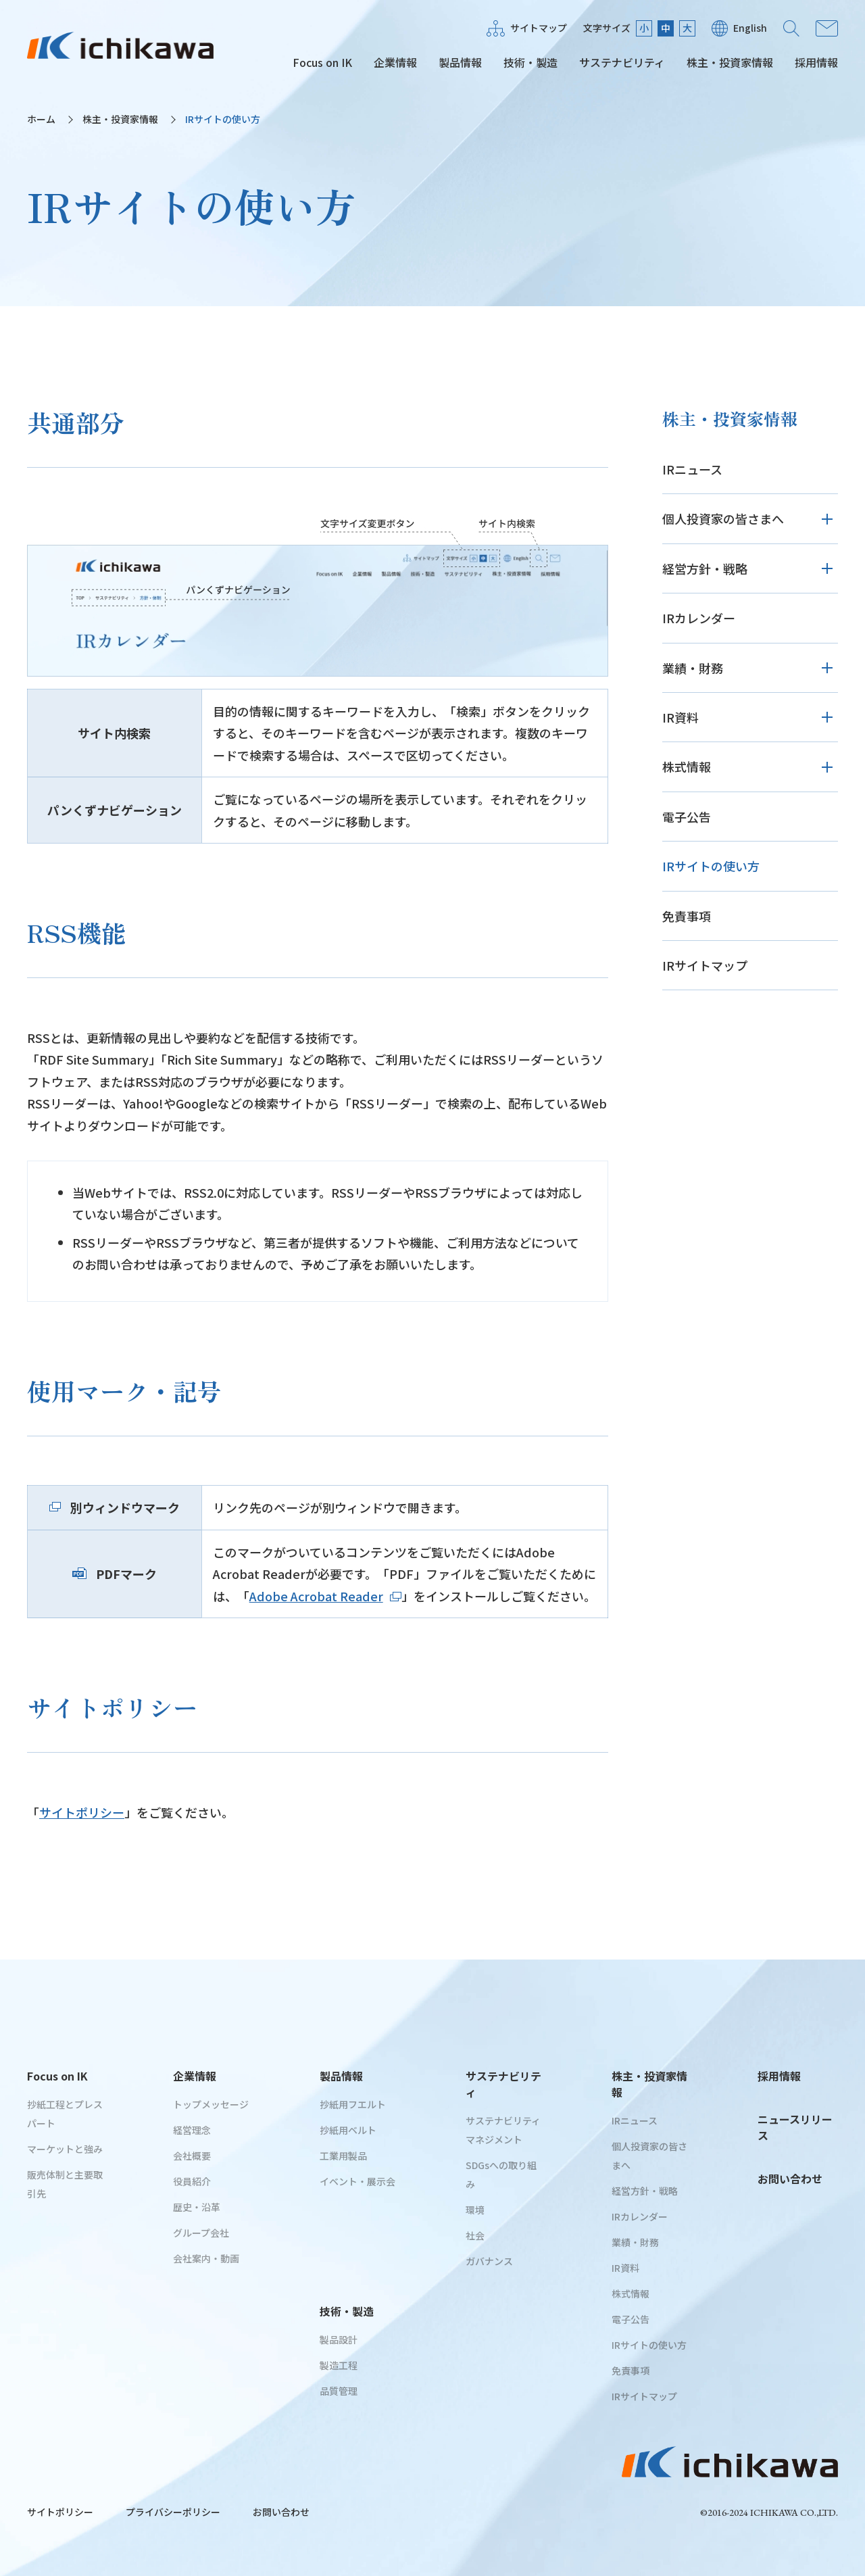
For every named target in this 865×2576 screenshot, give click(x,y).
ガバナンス (489, 2261)
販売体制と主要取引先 (65, 2184)
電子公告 (686, 816)
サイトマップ (538, 27)
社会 (475, 2235)
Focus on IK (322, 62)
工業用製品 (343, 2155)
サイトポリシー (81, 1812)
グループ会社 (201, 2232)
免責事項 (686, 916)
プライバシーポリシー (173, 2512)
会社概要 (192, 2155)
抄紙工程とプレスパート (65, 2113)
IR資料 (680, 717)
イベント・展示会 (357, 2181)
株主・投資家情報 (730, 62)
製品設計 (338, 2339)
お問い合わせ (827, 28)
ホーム (41, 119)
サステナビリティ (622, 62)
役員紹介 (192, 2181)
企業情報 (395, 62)
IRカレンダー (698, 618)
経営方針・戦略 (704, 568)
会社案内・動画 (206, 2258)
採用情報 (816, 62)
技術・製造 (530, 62)
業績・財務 (692, 668)
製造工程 (338, 2365)
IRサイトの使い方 (711, 866)
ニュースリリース (795, 2127)
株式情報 (686, 766)
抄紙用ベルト (348, 2130)
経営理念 (192, 2130)
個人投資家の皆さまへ (723, 518)
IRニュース (692, 469)
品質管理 (338, 2391)
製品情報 (460, 62)
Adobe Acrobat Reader (325, 1596)
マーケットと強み (65, 2149)
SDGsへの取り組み (501, 2174)
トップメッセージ (211, 2104)
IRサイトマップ (704, 965)
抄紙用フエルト (353, 2104)
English (750, 27)
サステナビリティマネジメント (503, 2130)
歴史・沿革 (196, 2207)
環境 (475, 2209)
